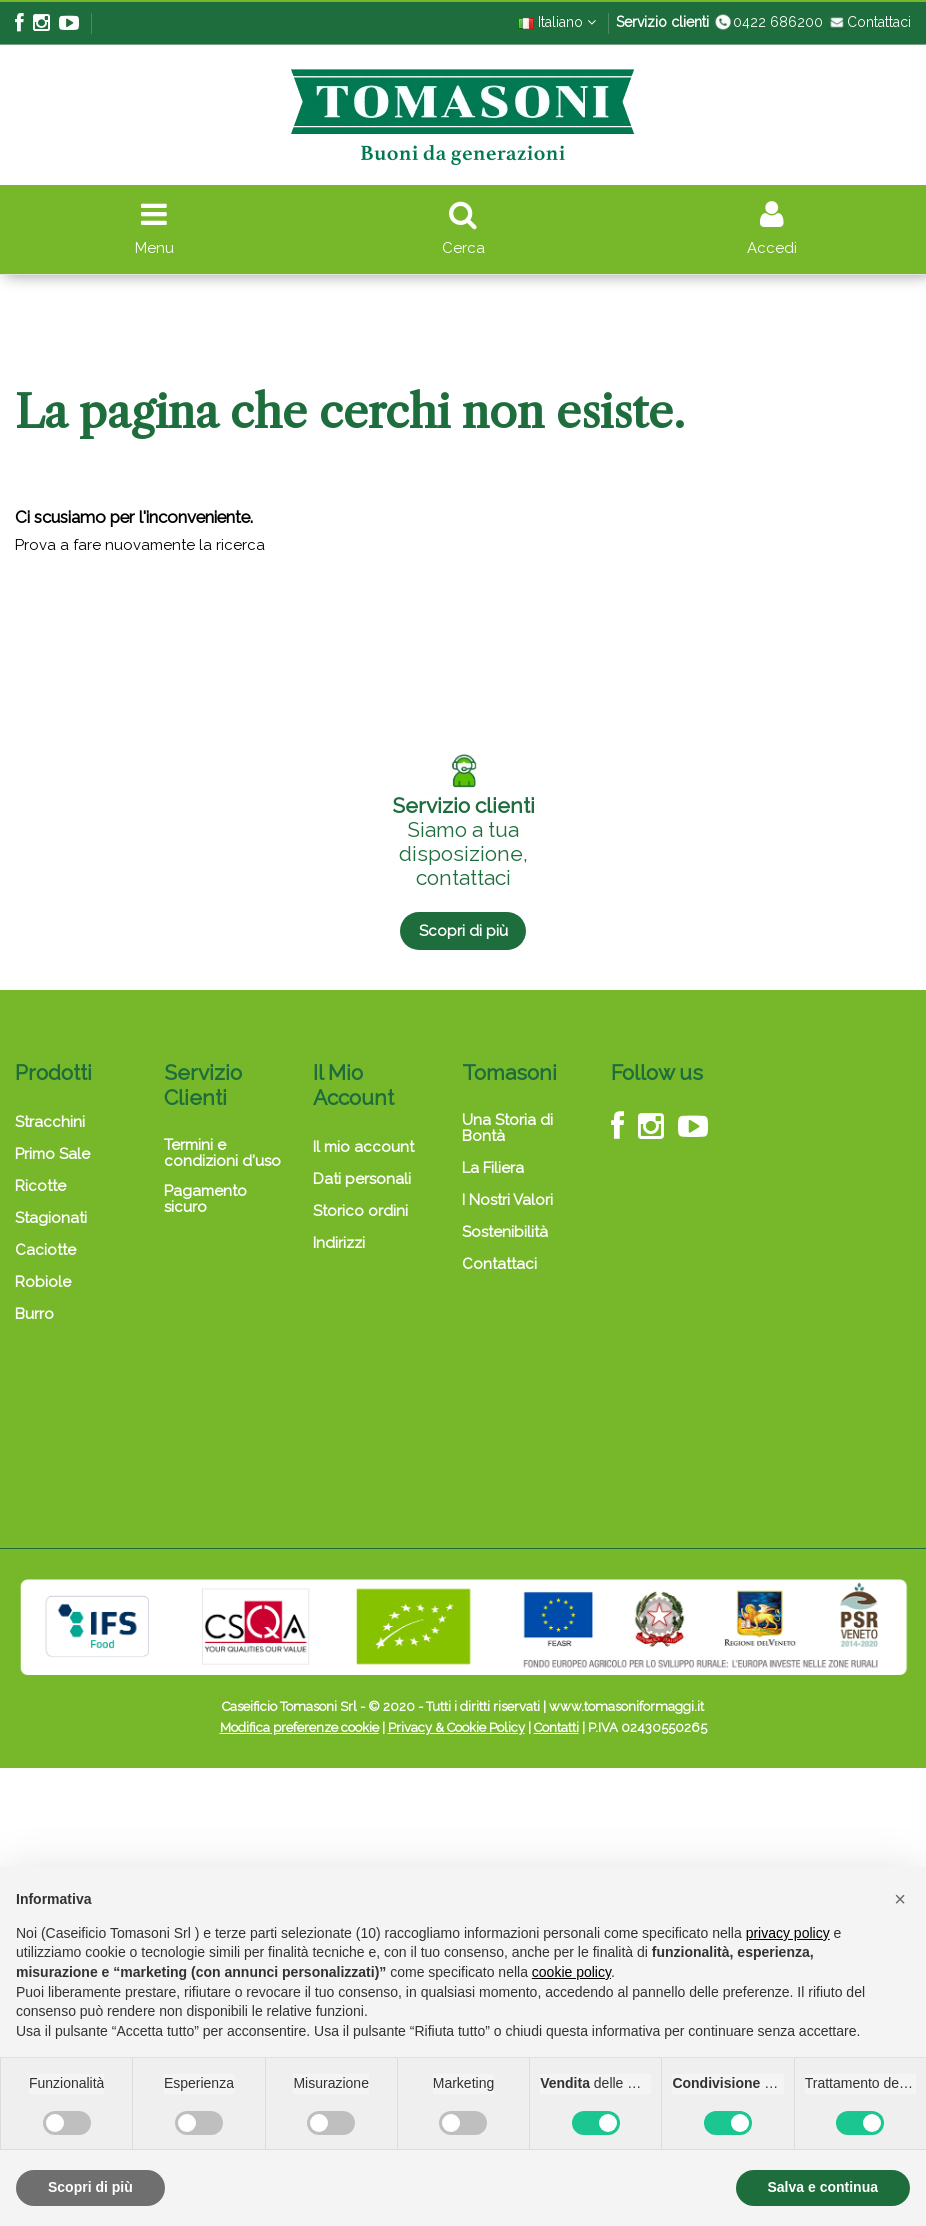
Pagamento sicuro (205, 1199)
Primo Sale (52, 1154)
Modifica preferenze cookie (299, 1727)
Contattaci (869, 22)
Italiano (557, 22)
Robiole (43, 1282)
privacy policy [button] (788, 1933)
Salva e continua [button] (823, 2187)
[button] (900, 1899)
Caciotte (45, 1250)
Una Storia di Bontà (507, 1128)
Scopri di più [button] (90, 2187)
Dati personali (362, 1179)
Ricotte (40, 1186)
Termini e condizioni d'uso (222, 1153)
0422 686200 (768, 22)
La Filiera (493, 1168)
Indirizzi (339, 1243)
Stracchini (50, 1122)
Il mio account (363, 1147)
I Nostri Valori (507, 1200)
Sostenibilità (505, 1232)
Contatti (556, 1727)
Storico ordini (360, 1211)
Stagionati (51, 1218)
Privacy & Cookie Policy (456, 1727)
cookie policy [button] (571, 1972)
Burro (34, 1314)
